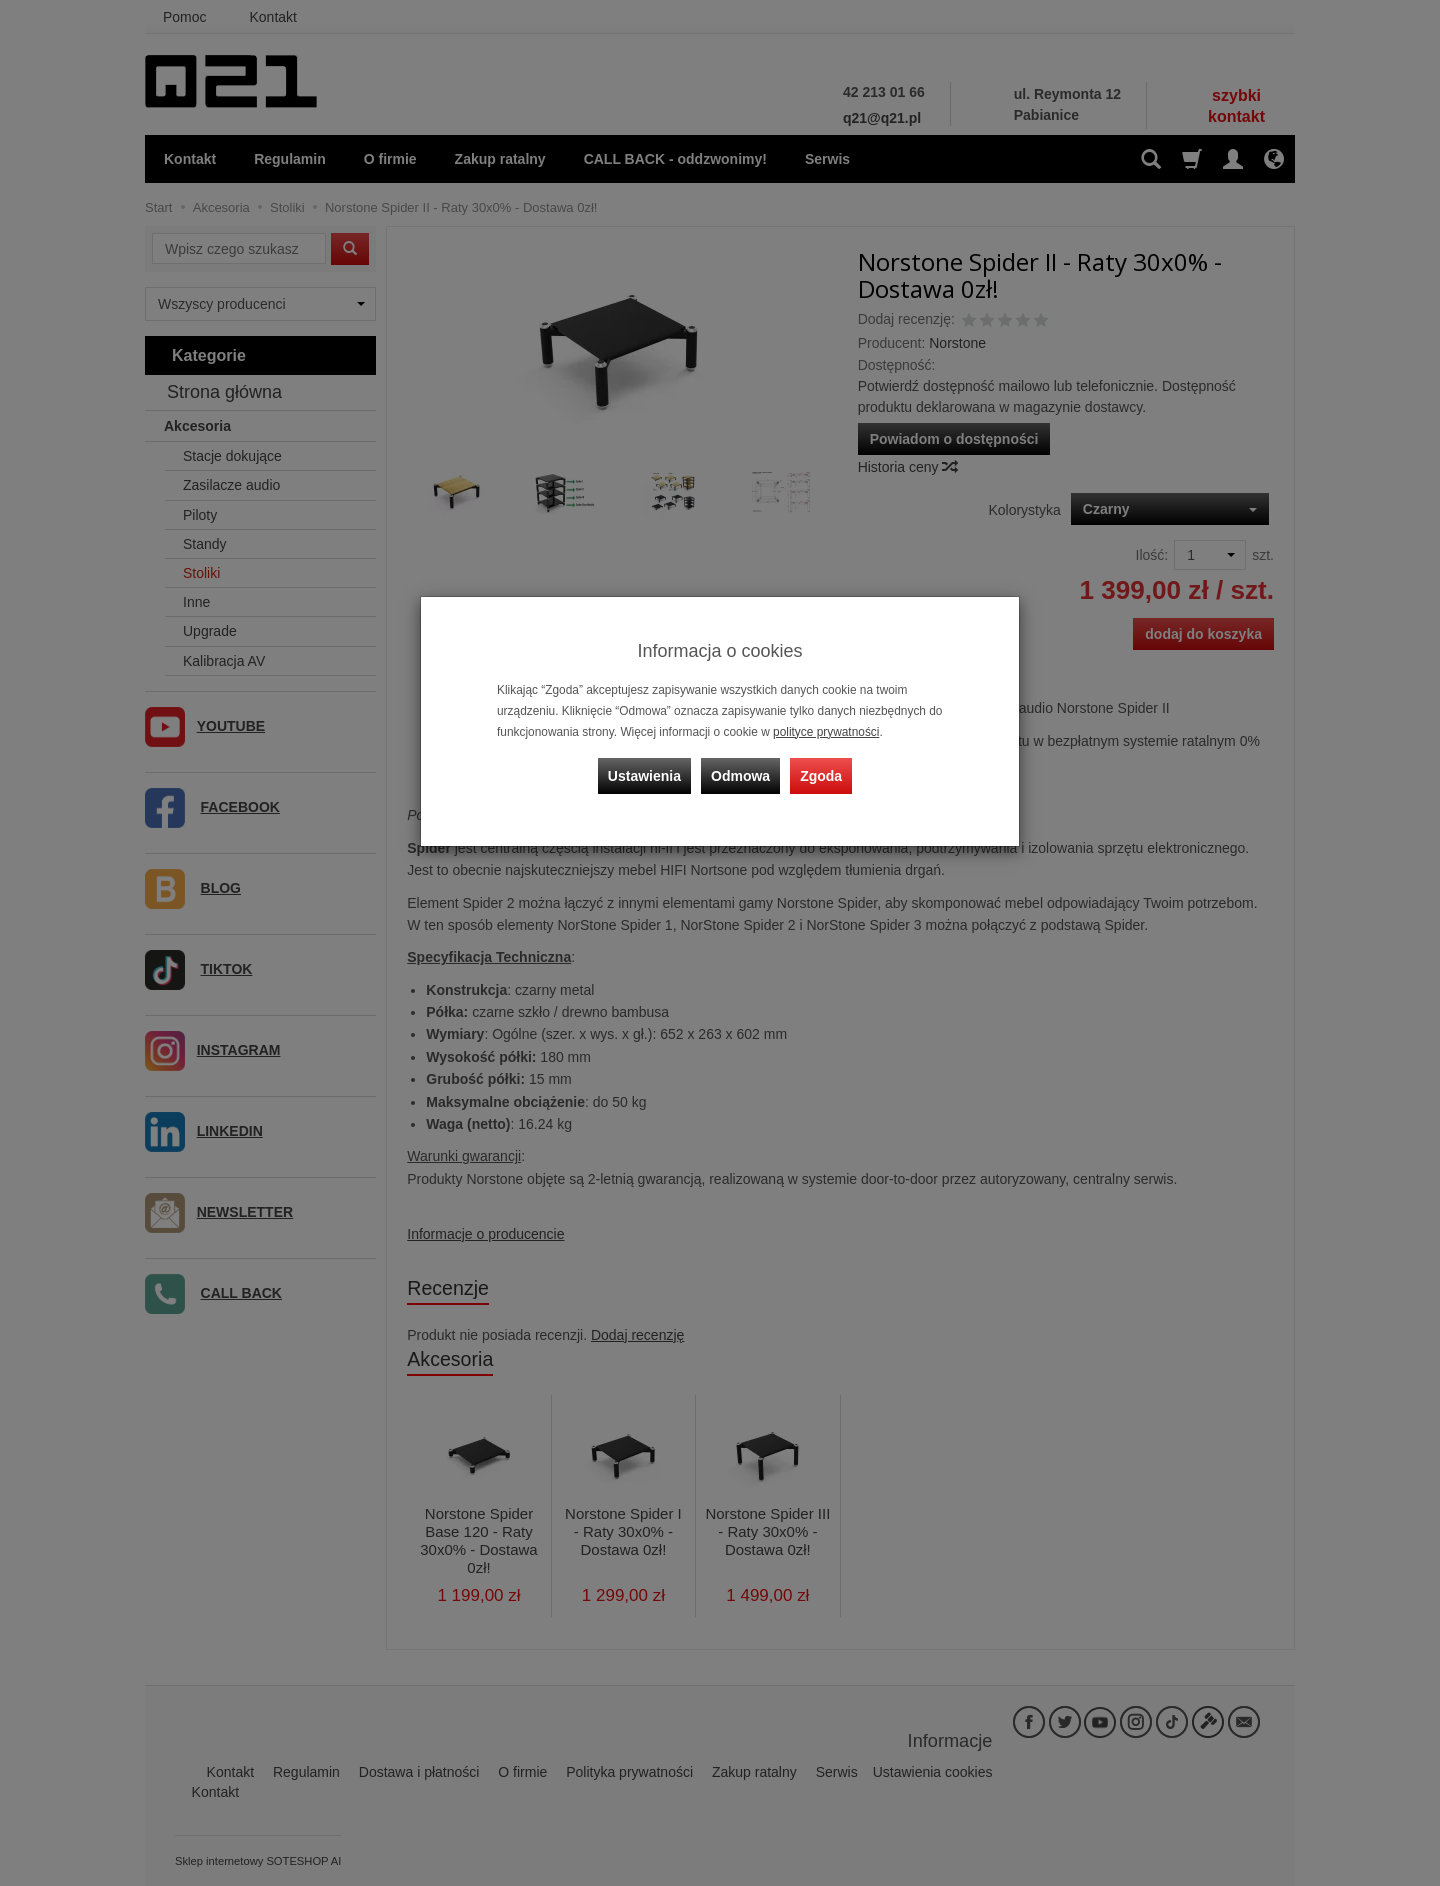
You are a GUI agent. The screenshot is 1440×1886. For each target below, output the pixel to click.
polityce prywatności (826, 732)
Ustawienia (644, 776)
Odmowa (740, 776)
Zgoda (821, 776)
